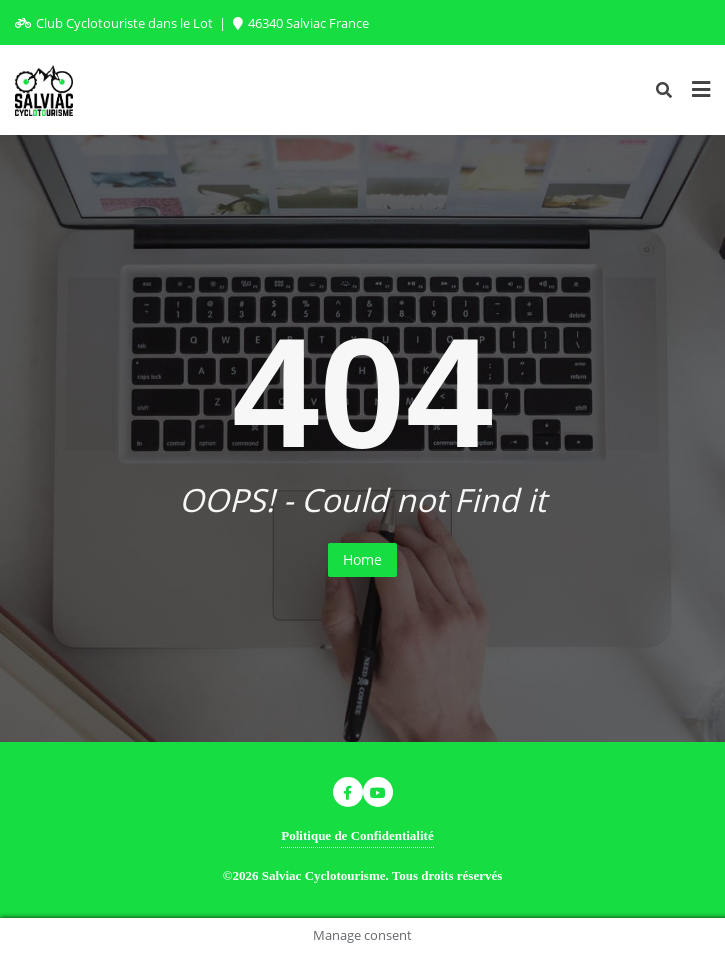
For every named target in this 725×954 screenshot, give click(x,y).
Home (362, 559)
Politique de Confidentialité (357, 835)
